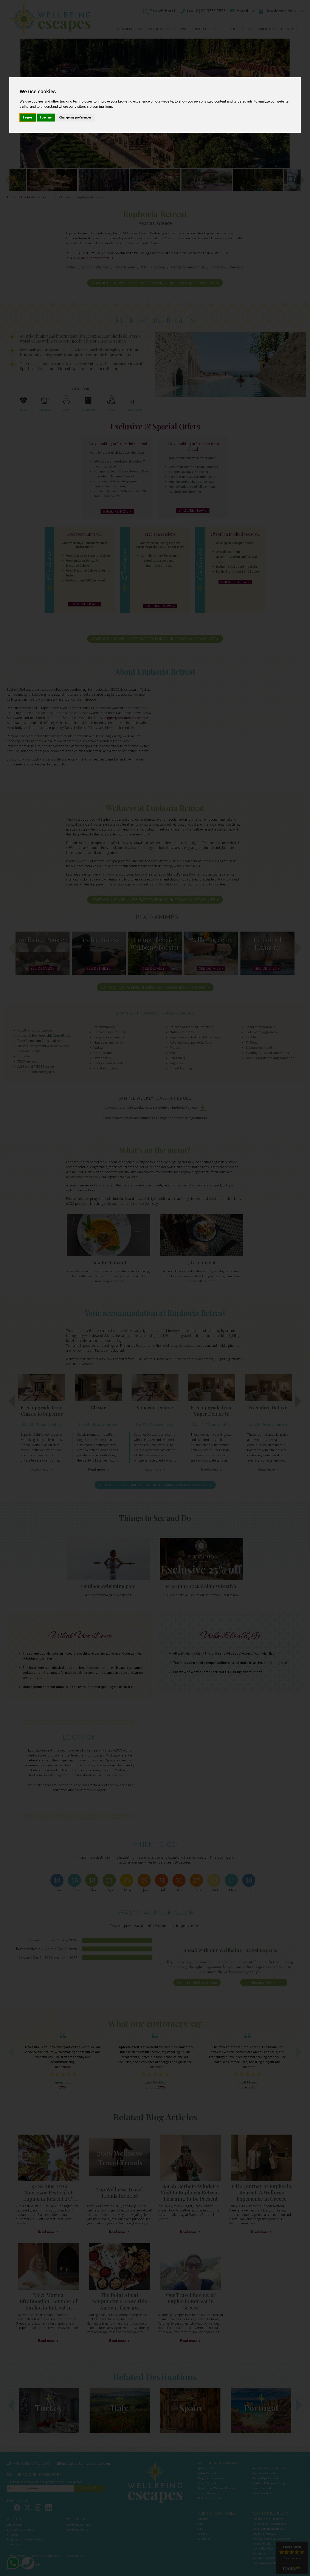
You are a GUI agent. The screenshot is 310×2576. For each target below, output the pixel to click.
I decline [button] (45, 117)
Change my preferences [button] (75, 117)
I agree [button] (27, 117)
